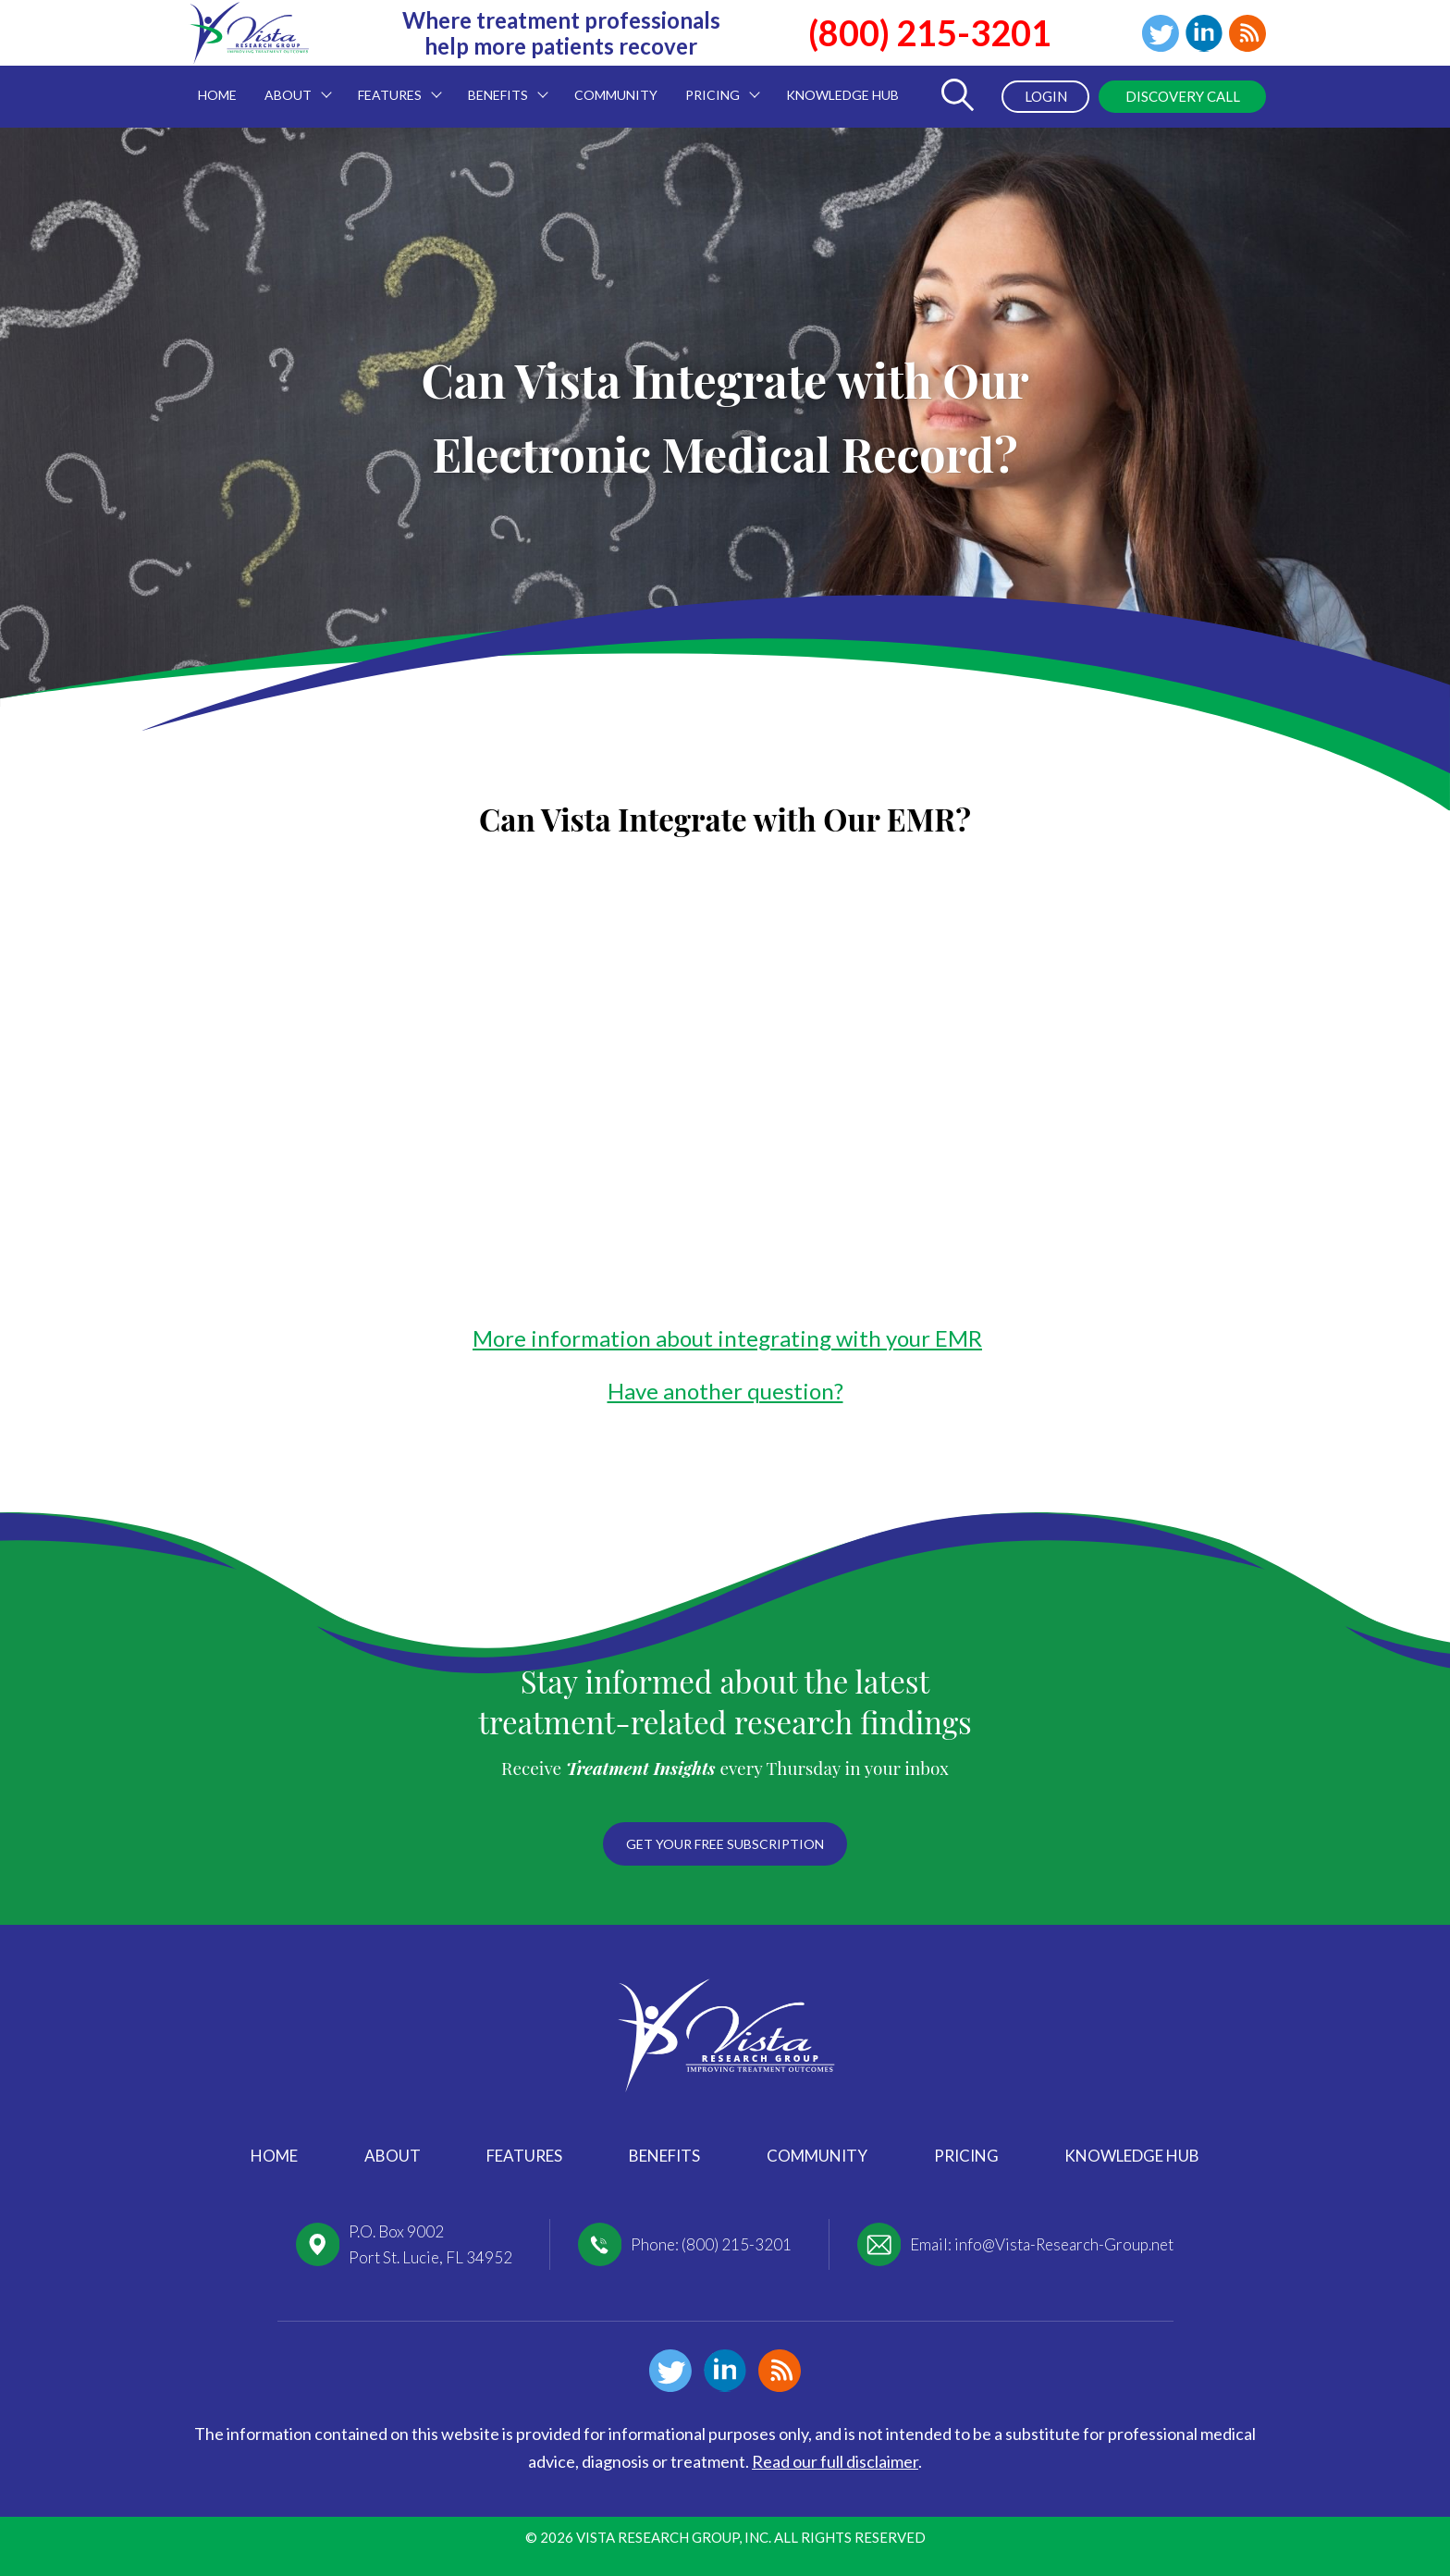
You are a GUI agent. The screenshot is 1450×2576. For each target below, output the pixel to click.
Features (524, 2155)
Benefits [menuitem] (501, 84)
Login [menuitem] (1046, 96)
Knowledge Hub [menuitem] (842, 95)
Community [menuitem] (615, 95)
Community (817, 2155)
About (392, 2155)
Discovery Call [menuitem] (1182, 96)
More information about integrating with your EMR (727, 1338)
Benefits (664, 2155)
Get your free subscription (725, 1844)
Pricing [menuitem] (715, 84)
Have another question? (725, 1390)
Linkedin (1204, 33)
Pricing (966, 2155)
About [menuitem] (291, 84)
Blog (1247, 33)
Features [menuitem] (393, 84)
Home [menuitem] (217, 95)
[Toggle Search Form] (957, 97)
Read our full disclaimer (835, 2461)
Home (274, 2155)
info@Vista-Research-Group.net (1064, 2244)
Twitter (1160, 33)
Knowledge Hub (1131, 2155)
